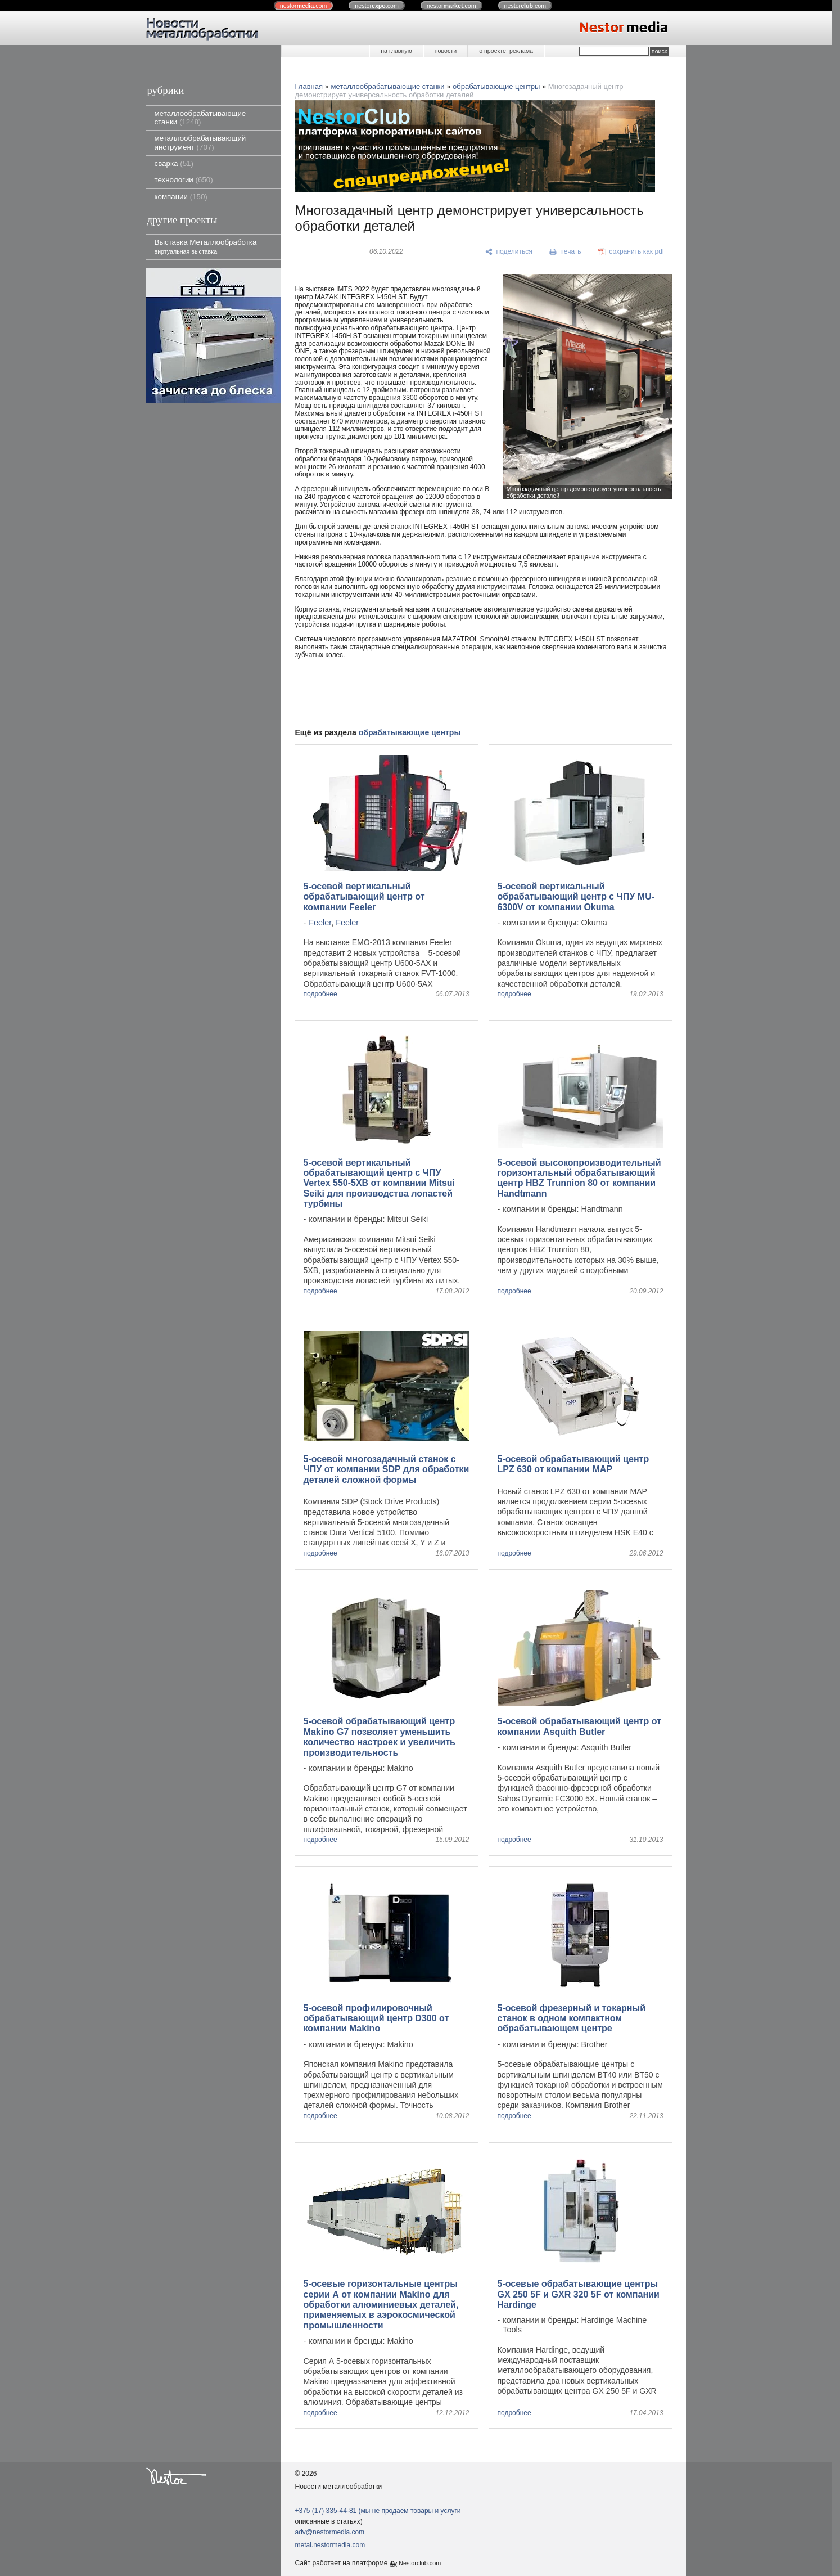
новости (446, 50)
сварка (174, 163)
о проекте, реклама (506, 50)
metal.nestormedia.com (330, 2545)
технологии (184, 180)
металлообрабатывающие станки (200, 117)
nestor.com (303, 5)
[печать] (565, 252)
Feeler (320, 922)
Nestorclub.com (420, 2563)
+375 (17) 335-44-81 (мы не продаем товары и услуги (378, 2511)
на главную (396, 50)
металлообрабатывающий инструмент (200, 142)
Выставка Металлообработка (206, 246)
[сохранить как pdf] (630, 252)
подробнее (320, 994)
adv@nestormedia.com (330, 2532)
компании (181, 196)
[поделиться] (509, 252)
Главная (309, 86)
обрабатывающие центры (496, 86)
